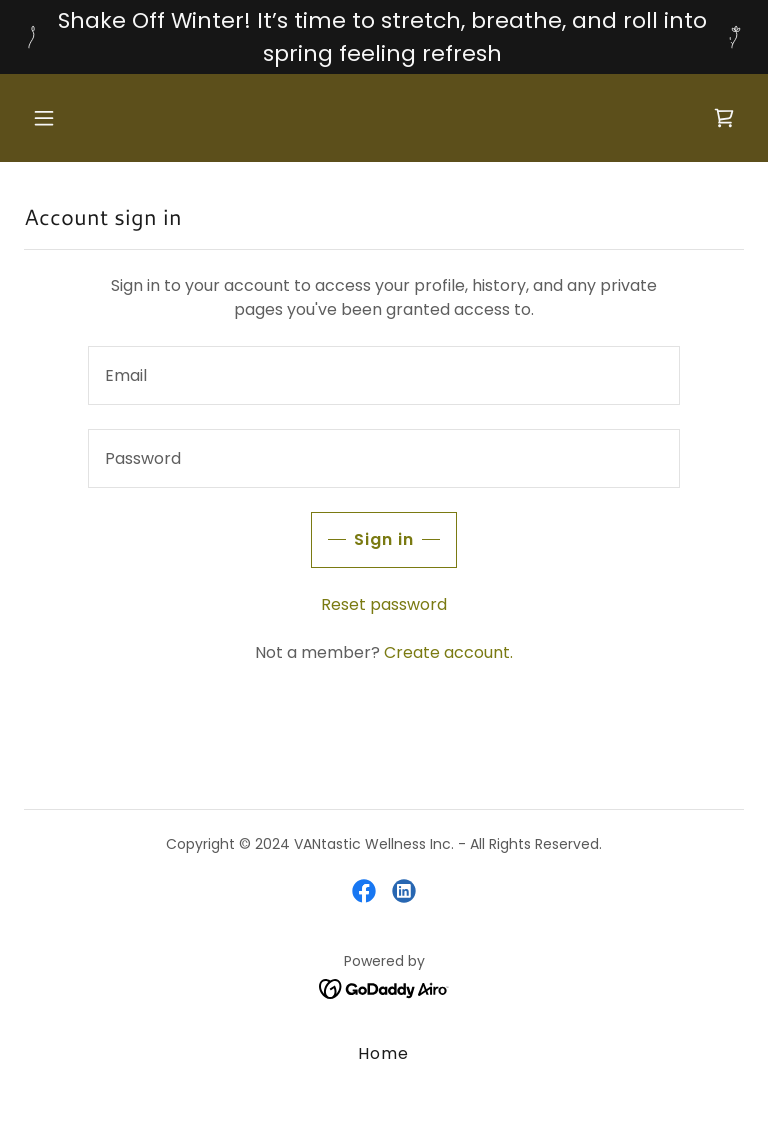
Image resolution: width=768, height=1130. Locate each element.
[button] (78, 118)
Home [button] (383, 1053)
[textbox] (384, 375)
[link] (724, 118)
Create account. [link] (448, 652)
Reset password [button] (384, 604)
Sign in (384, 539)
